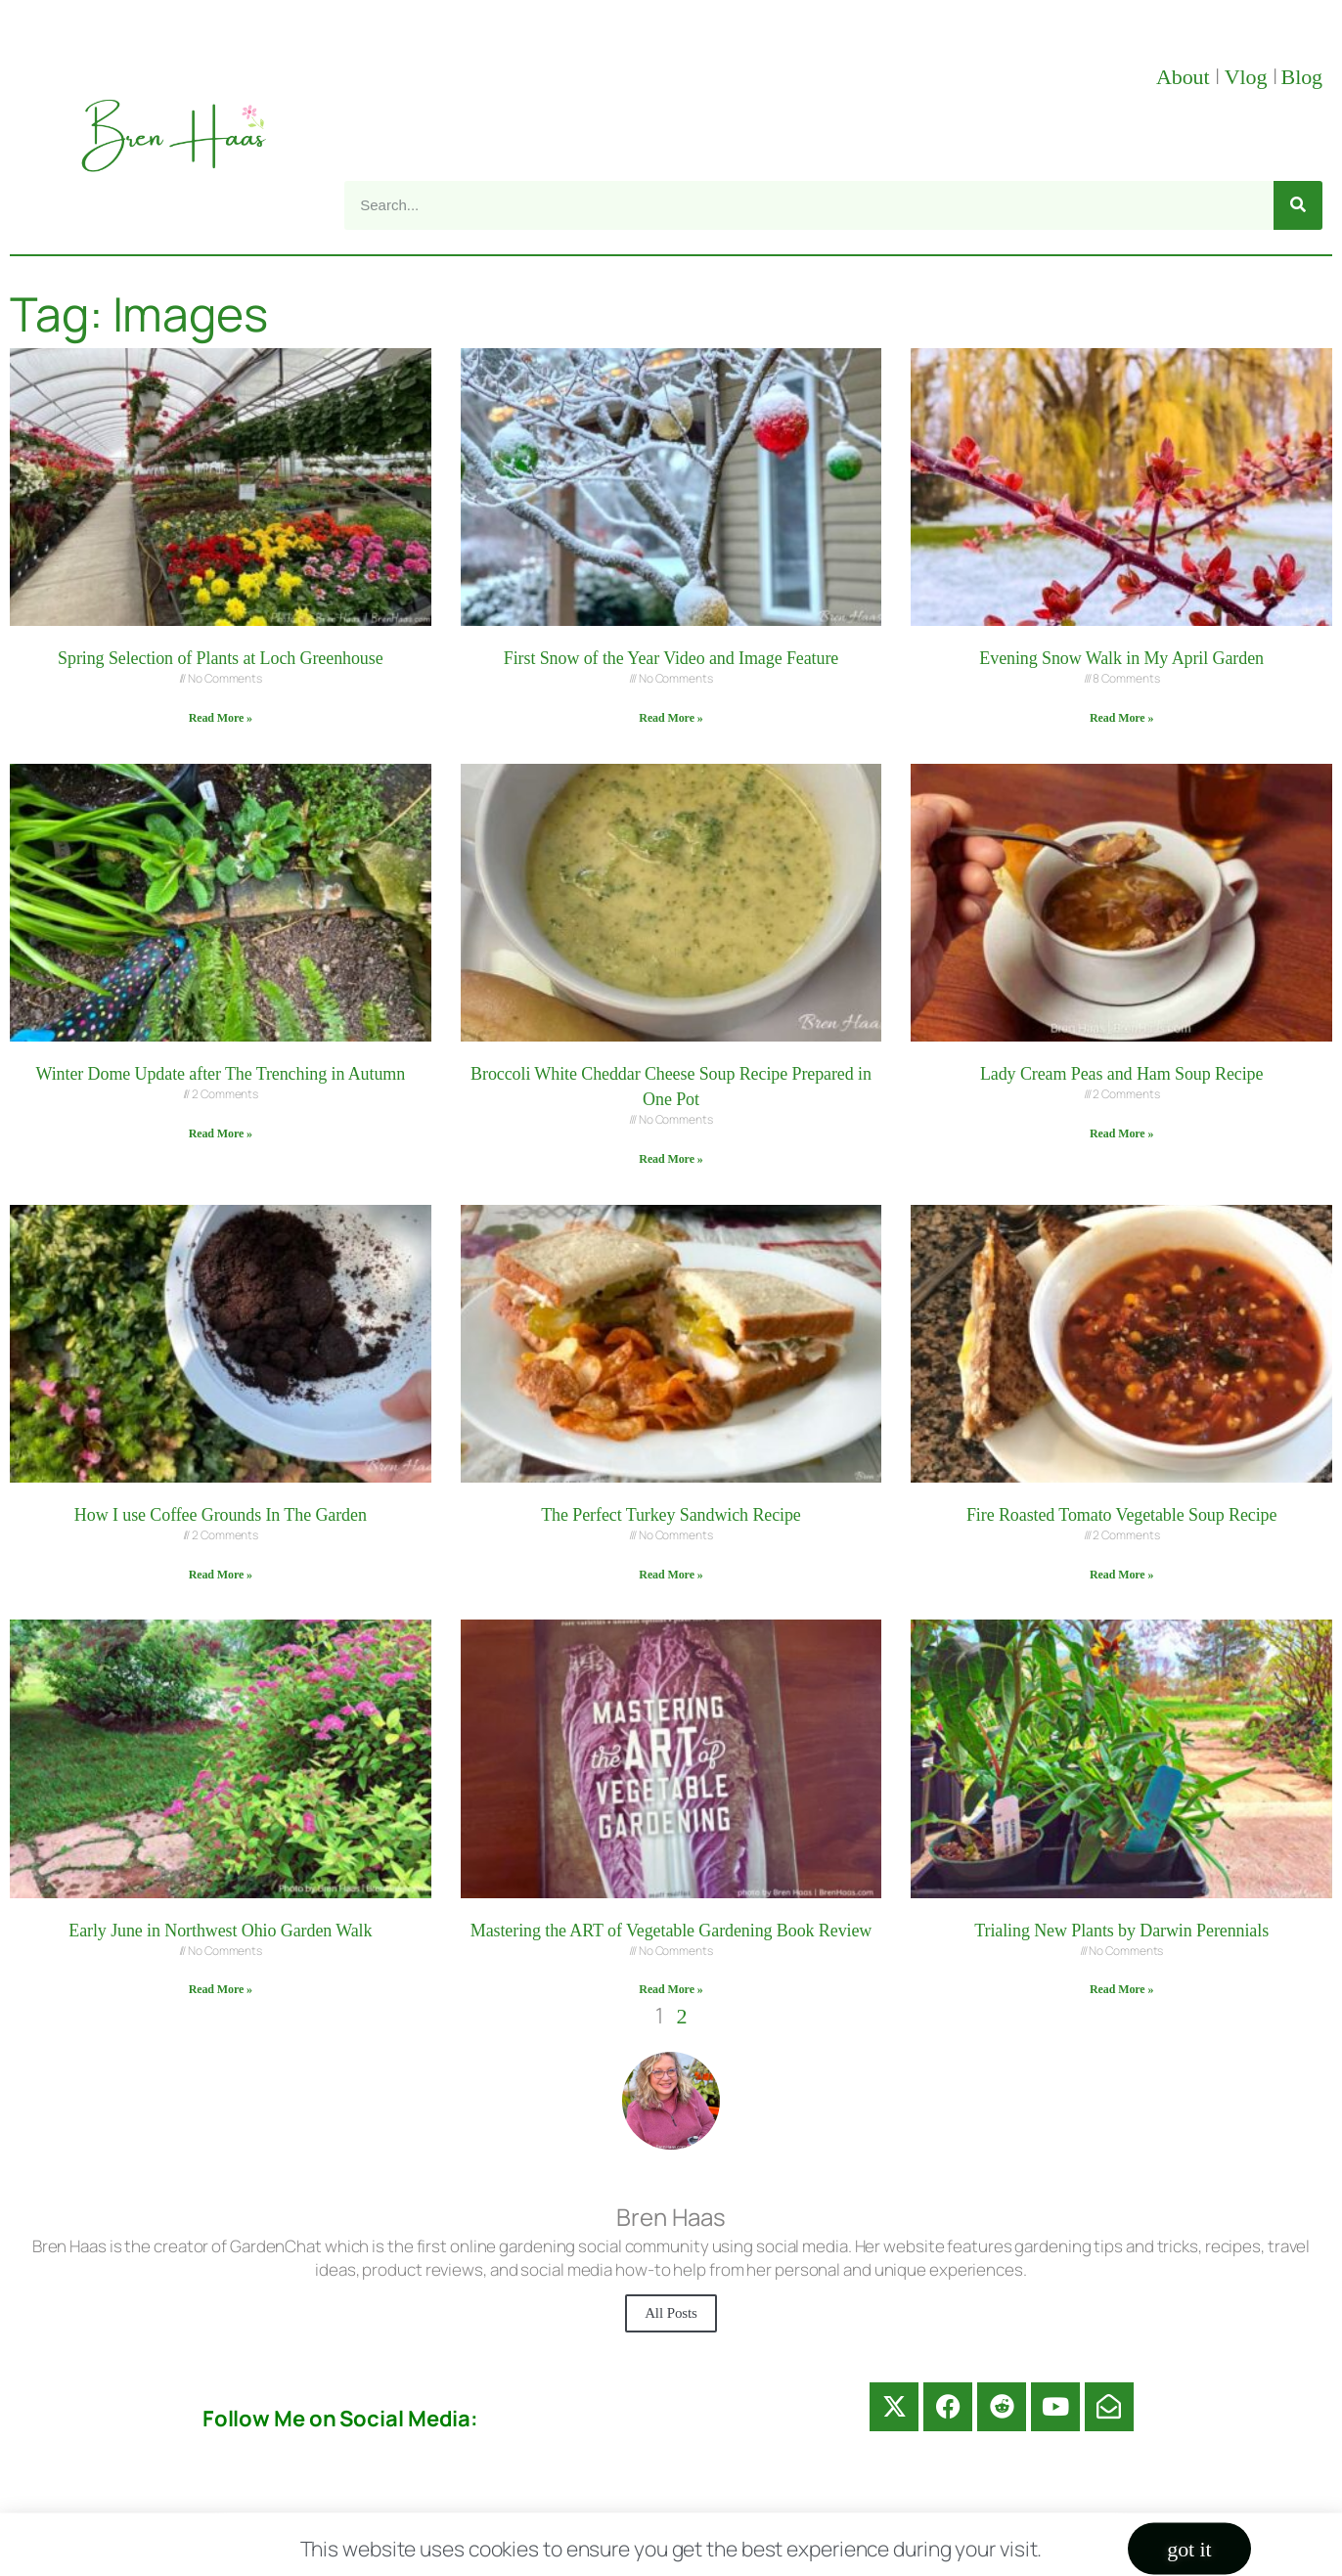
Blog (1301, 77)
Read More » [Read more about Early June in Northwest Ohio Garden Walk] (220, 1989)
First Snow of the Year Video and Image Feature (671, 658)
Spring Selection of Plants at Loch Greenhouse (220, 658)
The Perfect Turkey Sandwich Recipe (671, 1515)
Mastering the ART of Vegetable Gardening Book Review (671, 1930)
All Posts (671, 2313)
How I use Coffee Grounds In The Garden (220, 1515)
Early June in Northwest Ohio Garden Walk (220, 1930)
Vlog (1249, 77)
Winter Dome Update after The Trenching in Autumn (221, 1074)
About (1185, 77)
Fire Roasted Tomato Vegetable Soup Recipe (1121, 1515)
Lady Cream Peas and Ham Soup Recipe (1121, 1074)
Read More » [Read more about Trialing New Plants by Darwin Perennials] (1121, 1989)
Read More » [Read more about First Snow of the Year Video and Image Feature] (670, 718)
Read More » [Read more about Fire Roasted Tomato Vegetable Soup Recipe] (1121, 1574)
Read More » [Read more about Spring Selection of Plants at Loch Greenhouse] (220, 718)
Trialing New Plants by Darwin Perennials (1121, 1930)
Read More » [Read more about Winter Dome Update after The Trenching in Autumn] (220, 1133)
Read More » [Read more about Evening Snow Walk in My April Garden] (1121, 718)
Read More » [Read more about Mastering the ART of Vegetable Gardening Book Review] (670, 1989)
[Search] (1298, 205)
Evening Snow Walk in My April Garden (1121, 658)
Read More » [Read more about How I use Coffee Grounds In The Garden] (220, 1574)
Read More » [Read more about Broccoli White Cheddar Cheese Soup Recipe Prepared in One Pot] (670, 1159)
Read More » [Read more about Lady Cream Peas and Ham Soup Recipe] (1121, 1133)
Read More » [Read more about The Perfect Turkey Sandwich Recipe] (670, 1574)
